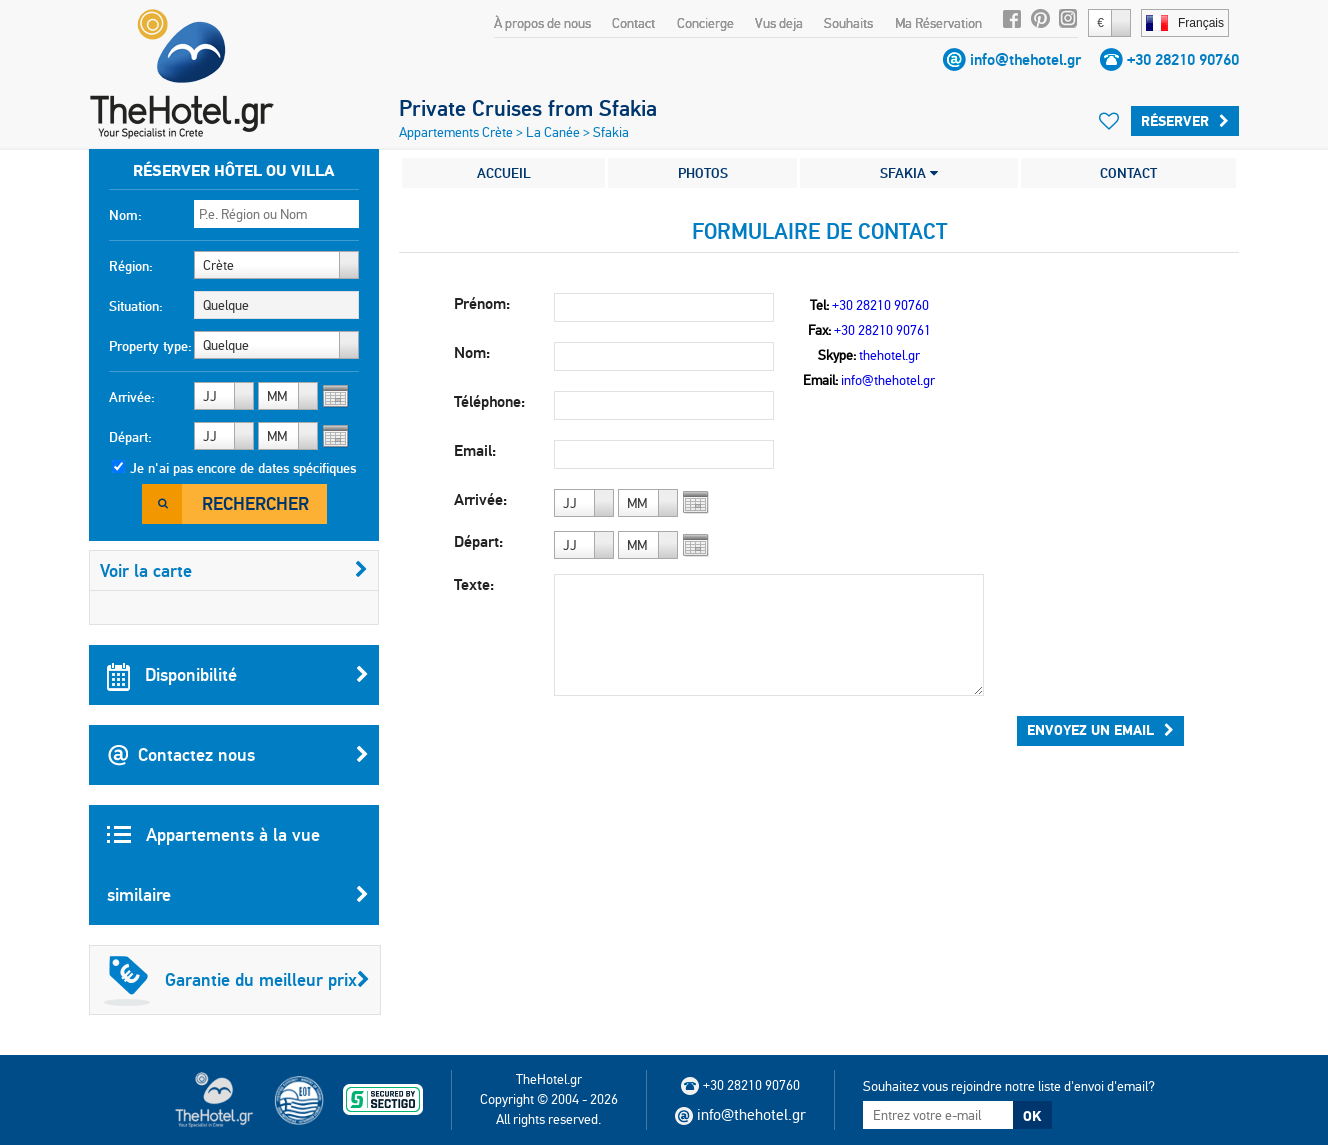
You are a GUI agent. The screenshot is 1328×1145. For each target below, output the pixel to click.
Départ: (130, 437)
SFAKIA (909, 173)
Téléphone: (489, 401)
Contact (633, 23)
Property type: (150, 346)
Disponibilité (238, 675)
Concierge (705, 23)
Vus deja (779, 23)
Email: (475, 450)
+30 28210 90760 (1183, 59)
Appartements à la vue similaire (238, 874)
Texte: (474, 584)
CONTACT (1128, 173)
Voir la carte (234, 570)
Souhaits (848, 23)
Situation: (136, 306)
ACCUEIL (504, 173)
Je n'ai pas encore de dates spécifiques (243, 468)
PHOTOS (703, 173)
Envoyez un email (1100, 730)
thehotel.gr (889, 355)
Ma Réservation (938, 23)
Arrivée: (132, 397)
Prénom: (482, 303)
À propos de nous (542, 23)
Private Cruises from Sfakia (528, 108)
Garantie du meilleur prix (237, 980)
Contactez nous (238, 755)
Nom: (125, 215)
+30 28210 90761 (882, 330)
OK (1032, 1116)
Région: (131, 266)
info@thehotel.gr (1025, 59)
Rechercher (255, 503)
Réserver (1185, 121)
